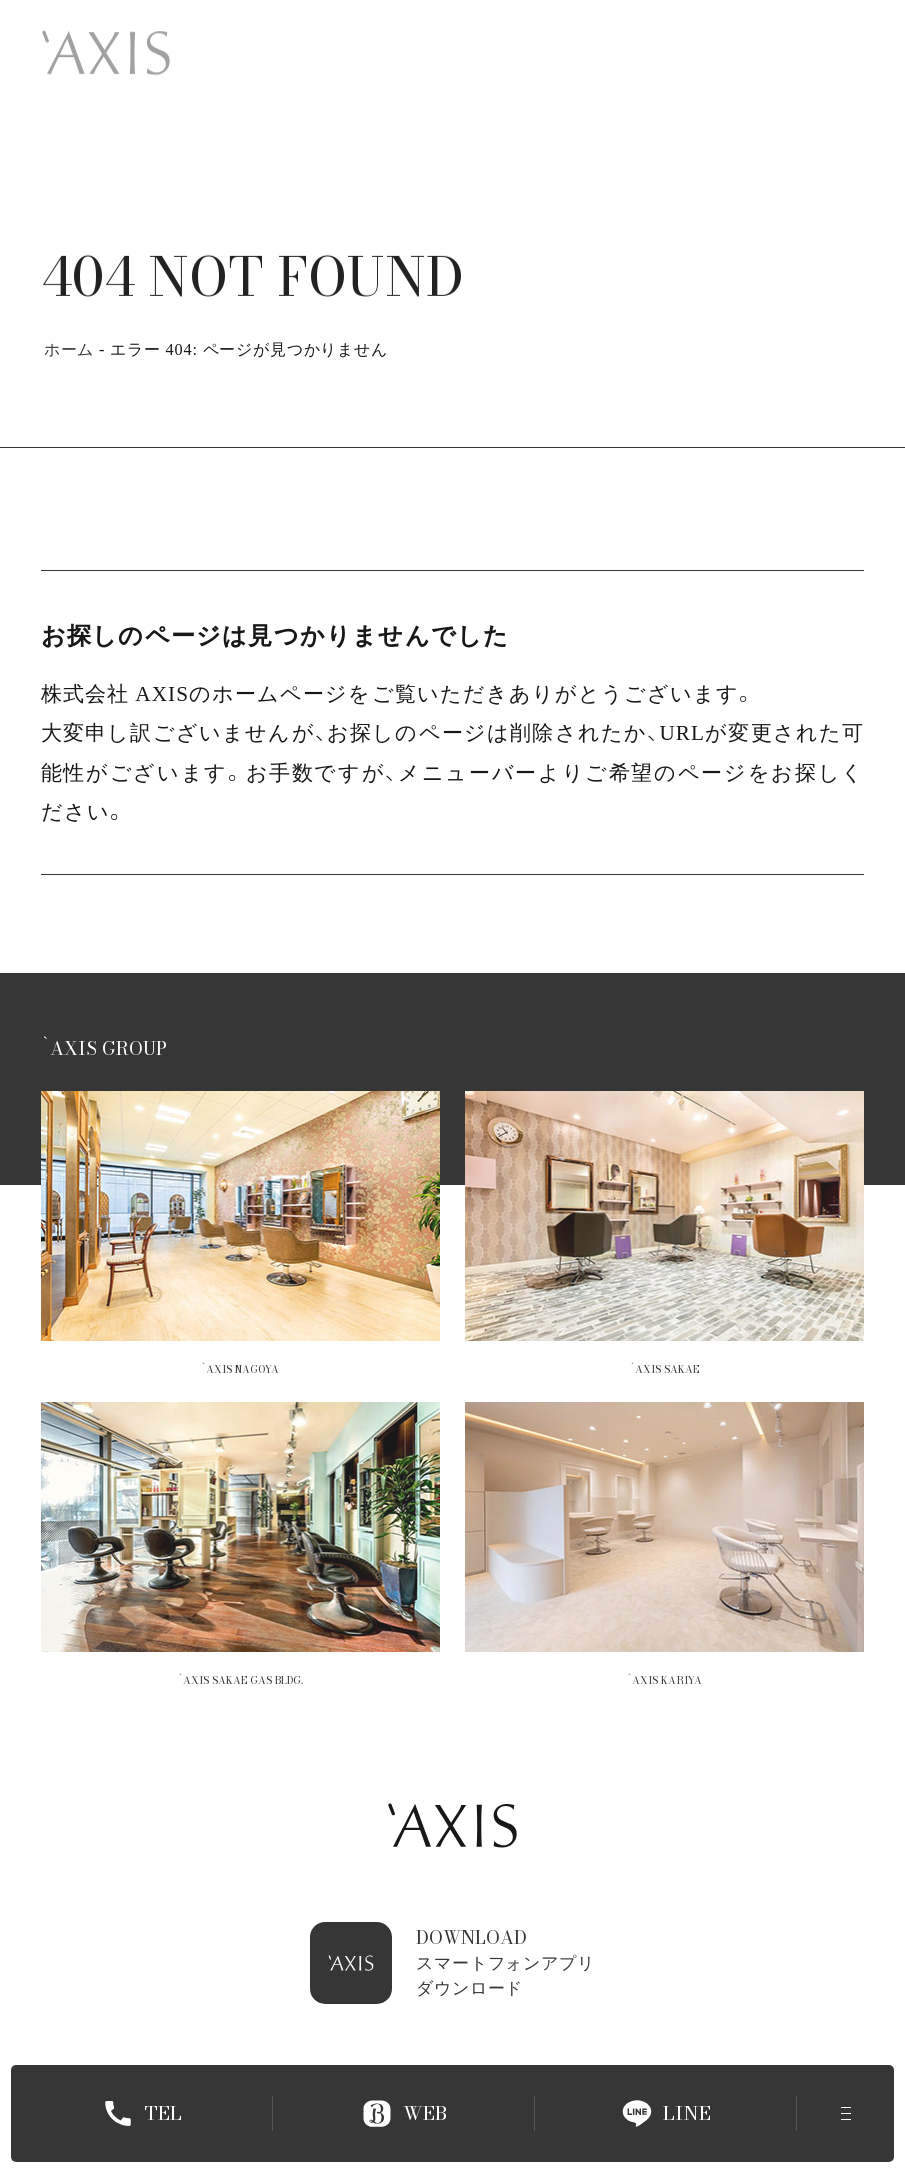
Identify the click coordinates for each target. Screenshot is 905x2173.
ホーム (69, 349)
